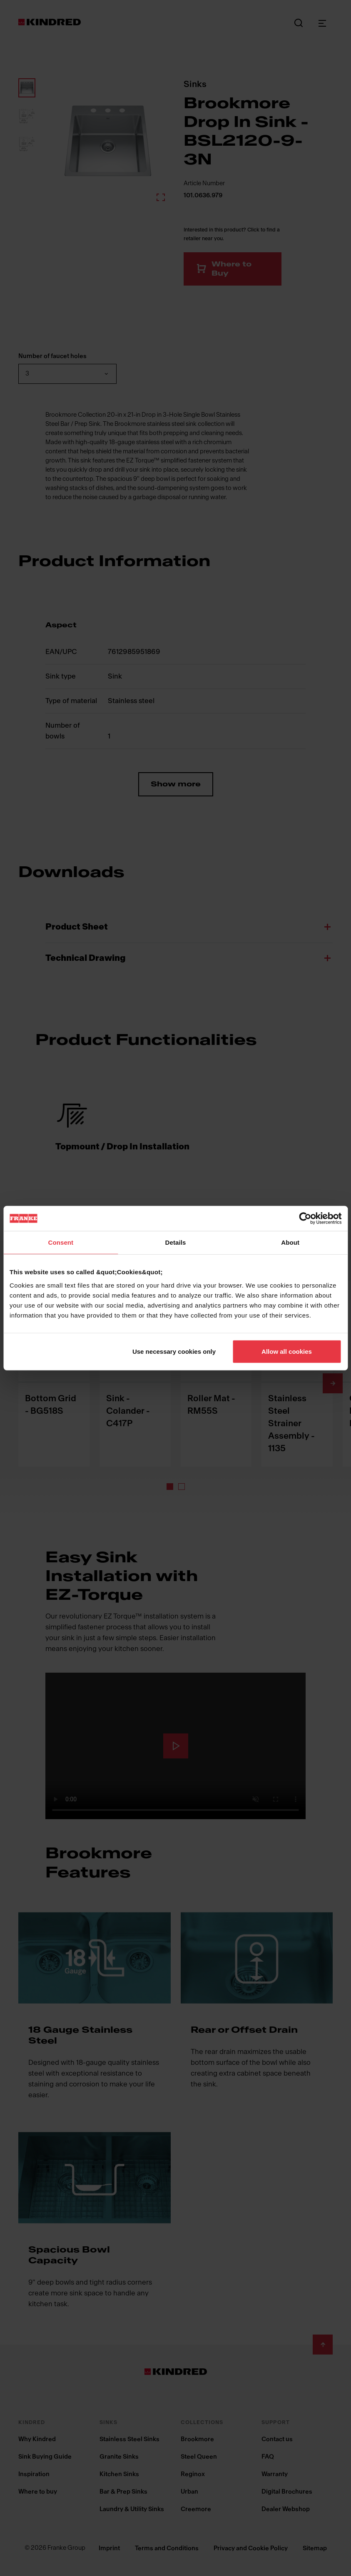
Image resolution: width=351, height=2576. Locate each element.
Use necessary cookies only (174, 1351)
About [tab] (290, 1242)
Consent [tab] (60, 1242)
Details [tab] (175, 1242)
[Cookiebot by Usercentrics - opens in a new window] (305, 1218)
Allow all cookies (286, 1351)
